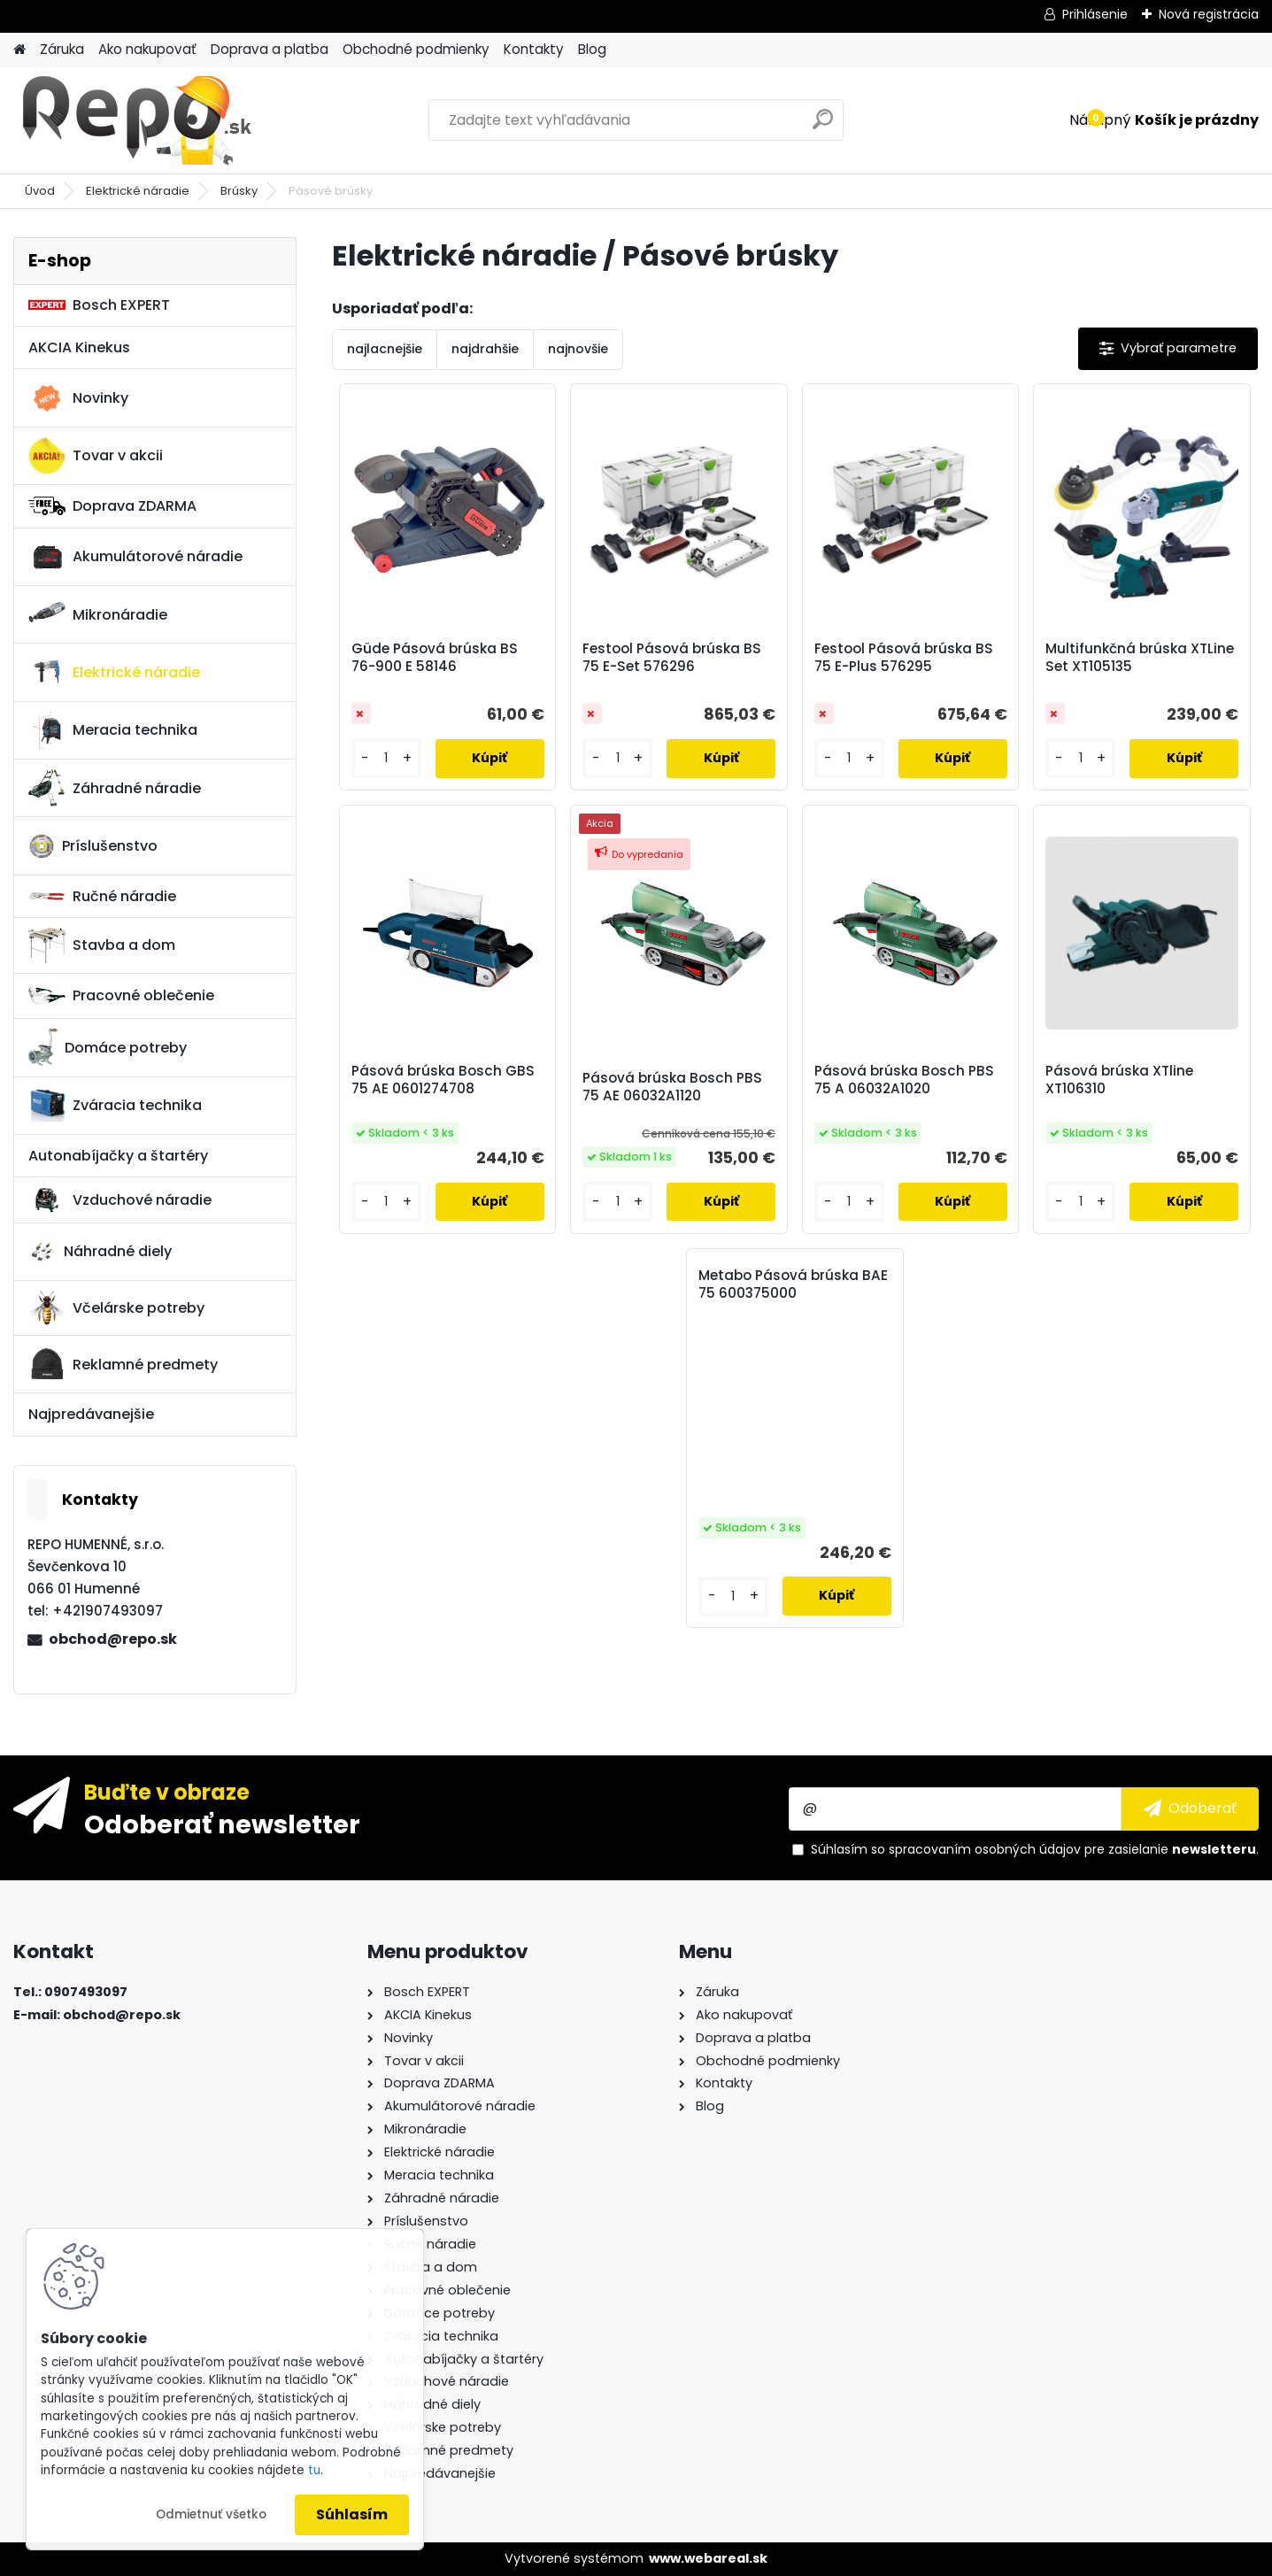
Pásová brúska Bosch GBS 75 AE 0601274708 (443, 1080)
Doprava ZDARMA (112, 506)
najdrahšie (485, 349)
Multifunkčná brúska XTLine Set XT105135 (1139, 657)
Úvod (40, 190)
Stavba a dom (101, 945)
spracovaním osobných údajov (985, 1849)
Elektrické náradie (137, 190)
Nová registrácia (1209, 14)
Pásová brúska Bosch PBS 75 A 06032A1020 (904, 1080)
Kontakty (534, 49)
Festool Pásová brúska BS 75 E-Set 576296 (671, 657)
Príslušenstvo (93, 846)
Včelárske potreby (116, 1307)
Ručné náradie (102, 896)
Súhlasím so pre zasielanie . (1035, 1849)
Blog (592, 49)
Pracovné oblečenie (121, 995)
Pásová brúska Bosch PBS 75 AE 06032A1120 (672, 1087)
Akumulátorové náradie (135, 556)
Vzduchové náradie (120, 1199)
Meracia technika (112, 730)
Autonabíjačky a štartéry (118, 1155)
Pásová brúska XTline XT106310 (1119, 1080)
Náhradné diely (100, 1251)
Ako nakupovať (147, 49)
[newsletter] (1190, 1808)
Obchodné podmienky (416, 49)
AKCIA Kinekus (79, 347)
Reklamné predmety (123, 1364)
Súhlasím (352, 2514)
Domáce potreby (107, 1047)
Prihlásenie (1095, 14)
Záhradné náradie (114, 787)
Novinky (78, 398)
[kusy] (386, 758)
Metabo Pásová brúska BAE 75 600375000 (793, 1284)
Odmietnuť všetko (211, 2514)
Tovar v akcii (95, 455)
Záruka (62, 49)
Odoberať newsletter (222, 1823)
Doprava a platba (269, 49)
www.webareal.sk (708, 2558)
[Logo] (135, 120)
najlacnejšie (384, 349)
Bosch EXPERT (99, 305)
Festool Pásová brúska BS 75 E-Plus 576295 (903, 657)
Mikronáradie (97, 614)
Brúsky (239, 190)
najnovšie (578, 349)
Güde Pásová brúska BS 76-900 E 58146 (434, 657)
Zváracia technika (115, 1105)
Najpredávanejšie (91, 1414)
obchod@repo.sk (113, 1639)
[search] (823, 126)
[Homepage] (19, 50)
